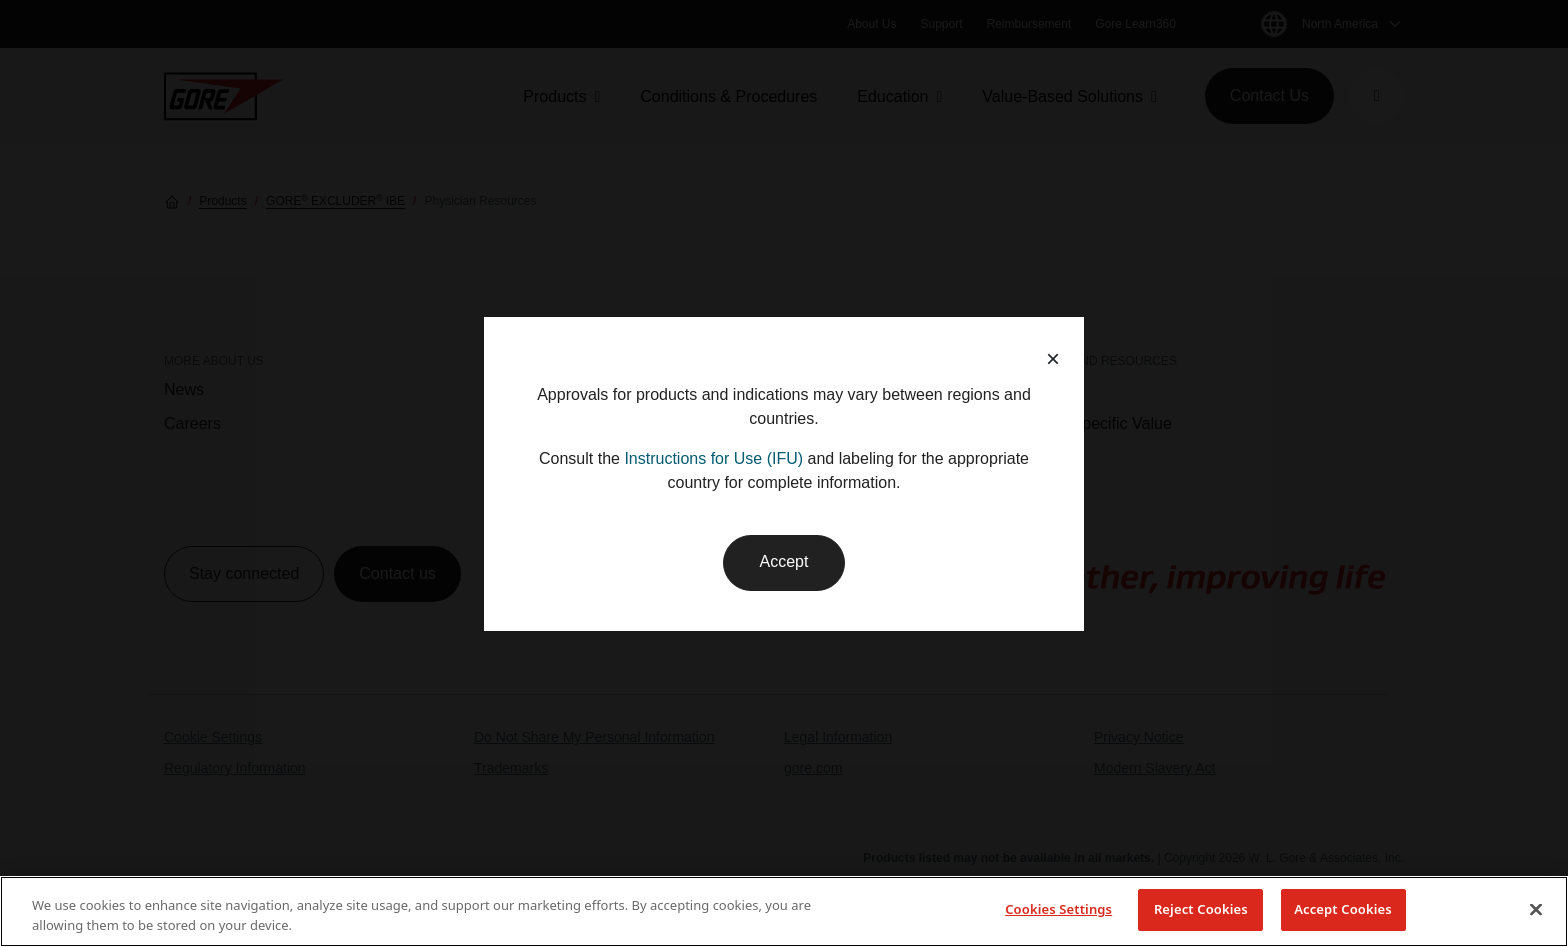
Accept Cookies (1343, 909)
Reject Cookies (1201, 909)
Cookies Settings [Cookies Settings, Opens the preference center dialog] (1058, 909)
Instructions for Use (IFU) (713, 458)
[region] (784, 911)
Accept (784, 561)
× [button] (1053, 358)
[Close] (1536, 909)
